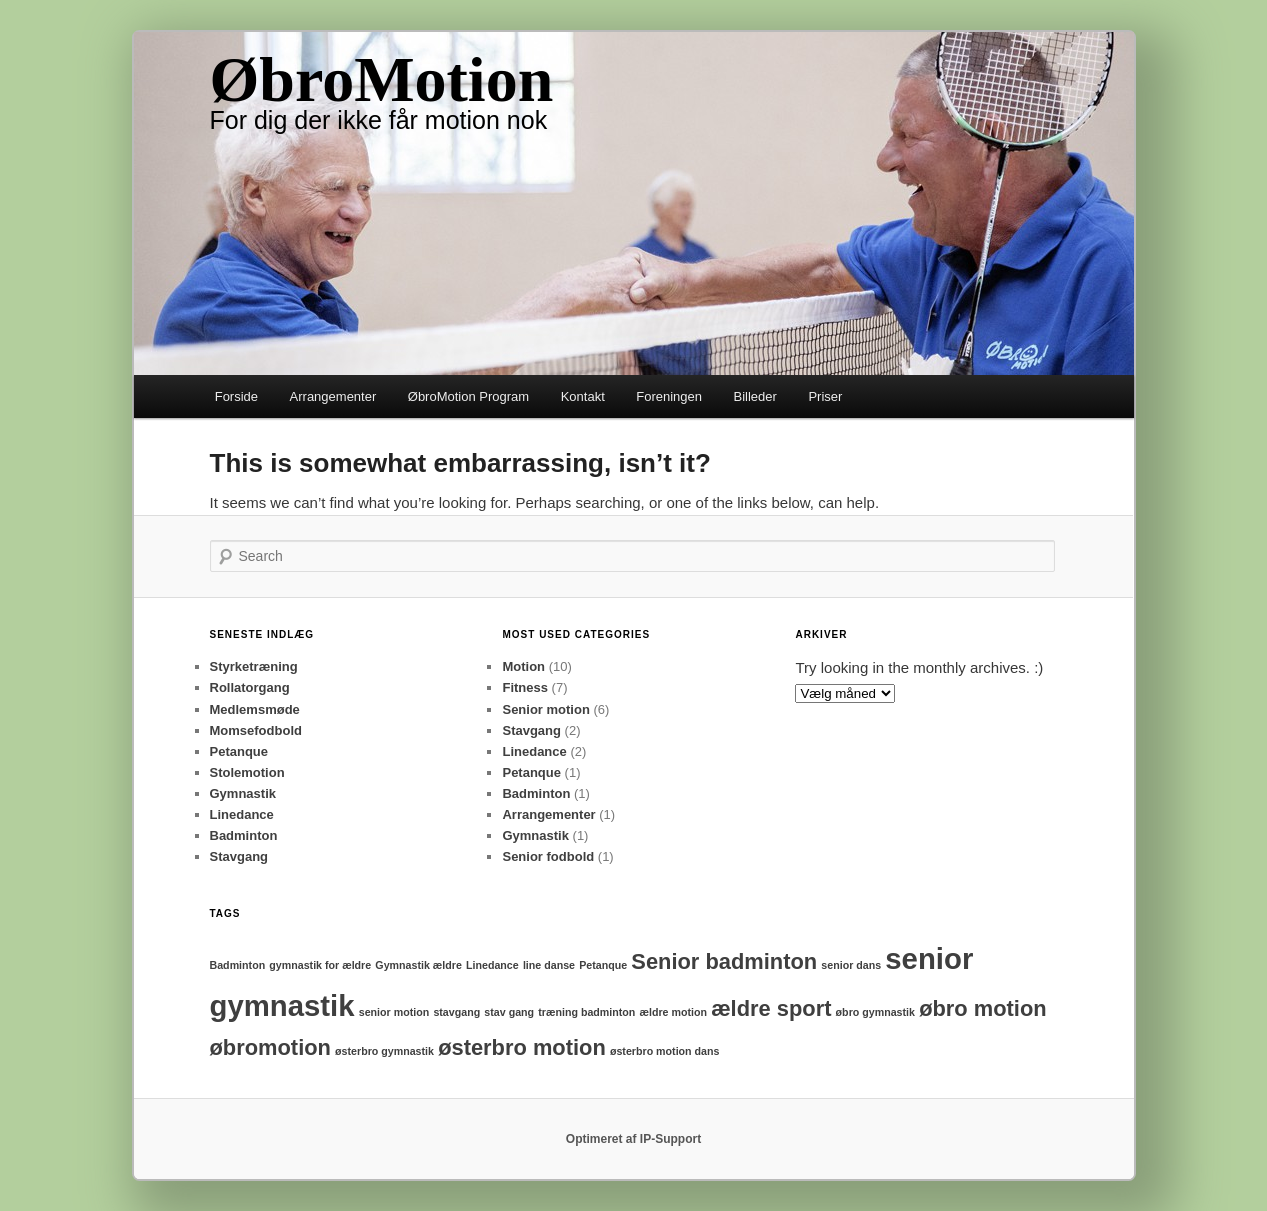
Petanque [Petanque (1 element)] (603, 965)
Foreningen (669, 396)
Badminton (244, 835)
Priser (825, 396)
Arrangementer (333, 396)
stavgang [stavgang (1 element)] (456, 1012)
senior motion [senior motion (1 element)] (394, 1012)
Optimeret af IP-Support (633, 1139)
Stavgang (239, 856)
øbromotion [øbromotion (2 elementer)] (270, 1047)
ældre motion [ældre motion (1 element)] (674, 1012)
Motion (523, 666)
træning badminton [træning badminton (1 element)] (586, 1012)
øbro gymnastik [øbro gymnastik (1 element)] (875, 1012)
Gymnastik (243, 793)
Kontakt (583, 396)
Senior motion (545, 709)
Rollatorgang (250, 687)
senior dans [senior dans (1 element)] (851, 965)
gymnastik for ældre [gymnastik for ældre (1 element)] (320, 965)
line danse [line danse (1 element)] (549, 965)
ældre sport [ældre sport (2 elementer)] (771, 1008)
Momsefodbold (256, 730)
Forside (236, 396)
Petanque (239, 751)
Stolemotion (247, 772)
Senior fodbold (548, 856)
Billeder (755, 396)
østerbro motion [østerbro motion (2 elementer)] (522, 1047)
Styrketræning (254, 666)
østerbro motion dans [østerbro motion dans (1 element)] (665, 1051)
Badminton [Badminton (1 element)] (238, 965)
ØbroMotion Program (468, 396)
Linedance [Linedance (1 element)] (492, 965)
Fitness (525, 687)
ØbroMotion (382, 79)
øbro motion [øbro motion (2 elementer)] (983, 1008)
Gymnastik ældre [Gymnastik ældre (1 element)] (418, 965)
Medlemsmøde (255, 709)
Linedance (242, 814)
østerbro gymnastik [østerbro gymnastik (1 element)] (384, 1051)
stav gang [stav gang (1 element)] (509, 1012)
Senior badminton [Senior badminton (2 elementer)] (724, 961)
